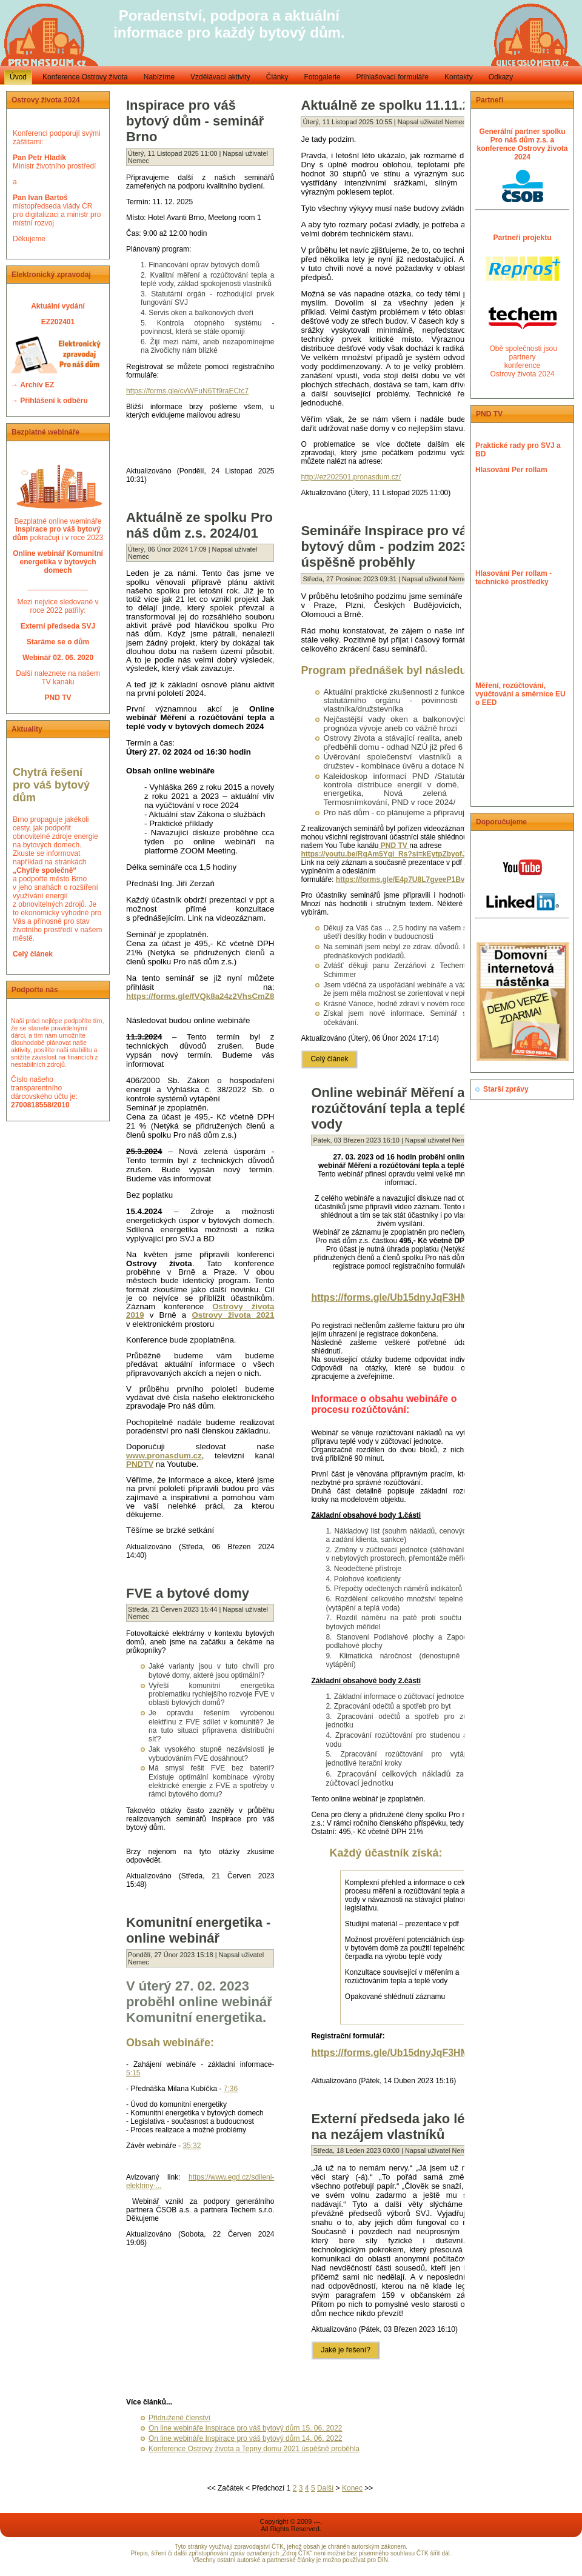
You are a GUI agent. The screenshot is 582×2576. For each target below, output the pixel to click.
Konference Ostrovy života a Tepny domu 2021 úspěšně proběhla (254, 2448)
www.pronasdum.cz (164, 1455)
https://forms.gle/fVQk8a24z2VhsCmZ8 (200, 996)
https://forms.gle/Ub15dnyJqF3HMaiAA (400, 1297)
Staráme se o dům (58, 642)
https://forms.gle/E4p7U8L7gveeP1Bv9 (402, 879)
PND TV (394, 845)
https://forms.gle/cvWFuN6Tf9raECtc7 (187, 391)
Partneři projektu (522, 237)
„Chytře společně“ (44, 870)
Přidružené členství (179, 2418)
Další (325, 2488)
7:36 (231, 2088)
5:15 (133, 2073)
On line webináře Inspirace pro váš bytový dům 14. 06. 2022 (246, 2438)
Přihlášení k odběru (53, 400)
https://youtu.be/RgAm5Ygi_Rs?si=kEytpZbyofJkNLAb (395, 854)
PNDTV (139, 1464)
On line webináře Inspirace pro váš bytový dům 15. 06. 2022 (246, 2428)
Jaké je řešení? (345, 2350)
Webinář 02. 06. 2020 (57, 657)
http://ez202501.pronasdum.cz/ (351, 477)
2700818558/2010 (40, 1105)
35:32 (191, 2145)
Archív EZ (37, 385)
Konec (352, 2488)
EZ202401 (58, 322)
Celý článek (33, 954)
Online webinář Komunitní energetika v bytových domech (58, 562)
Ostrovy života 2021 (233, 1315)
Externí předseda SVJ (58, 626)
